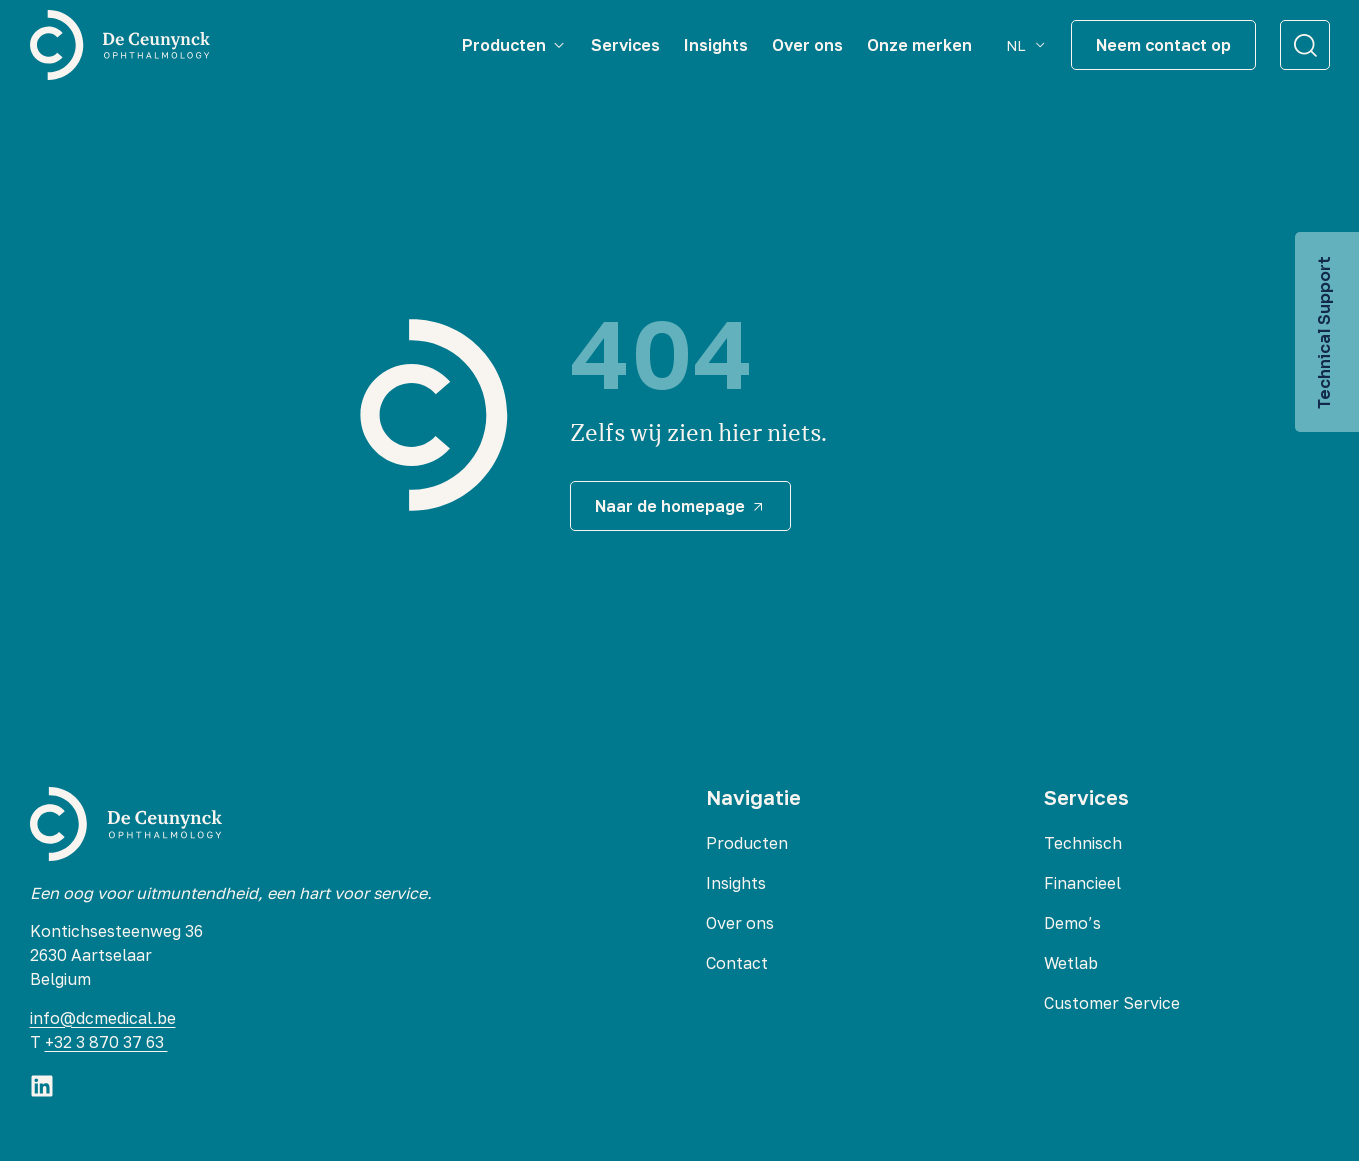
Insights (736, 883)
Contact (737, 963)
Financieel (1082, 883)
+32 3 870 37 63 (106, 1042)
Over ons (740, 923)
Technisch (1083, 843)
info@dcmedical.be (103, 1018)
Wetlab (1071, 963)
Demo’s (1072, 923)
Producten (747, 843)
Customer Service (1112, 1003)
